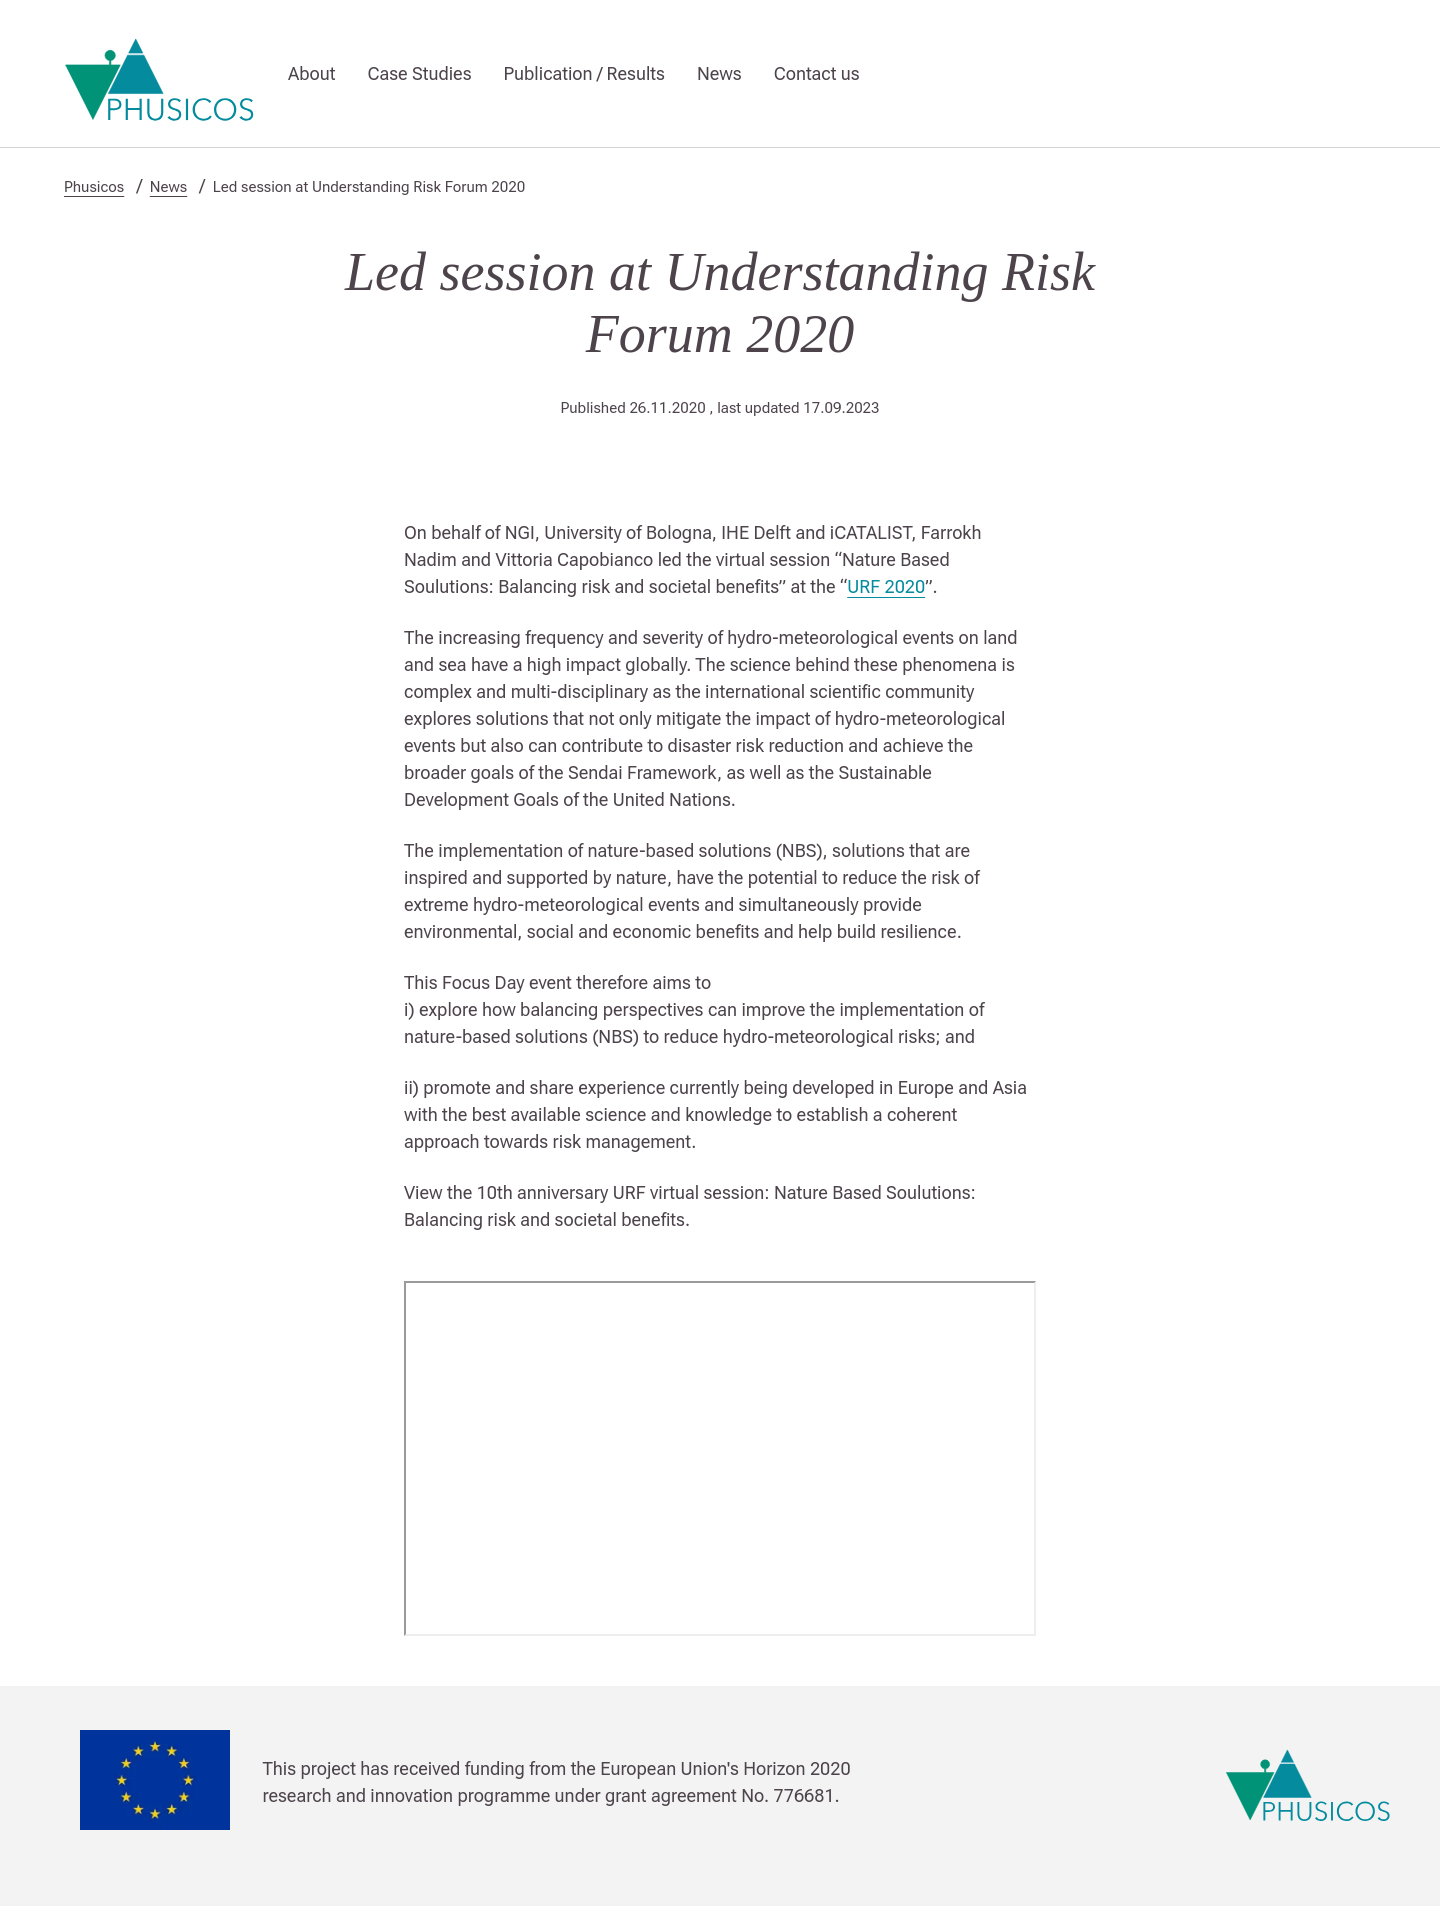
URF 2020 (886, 586)
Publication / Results (584, 73)
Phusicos (94, 187)
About (311, 73)
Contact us (817, 73)
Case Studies (419, 73)
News (719, 73)
